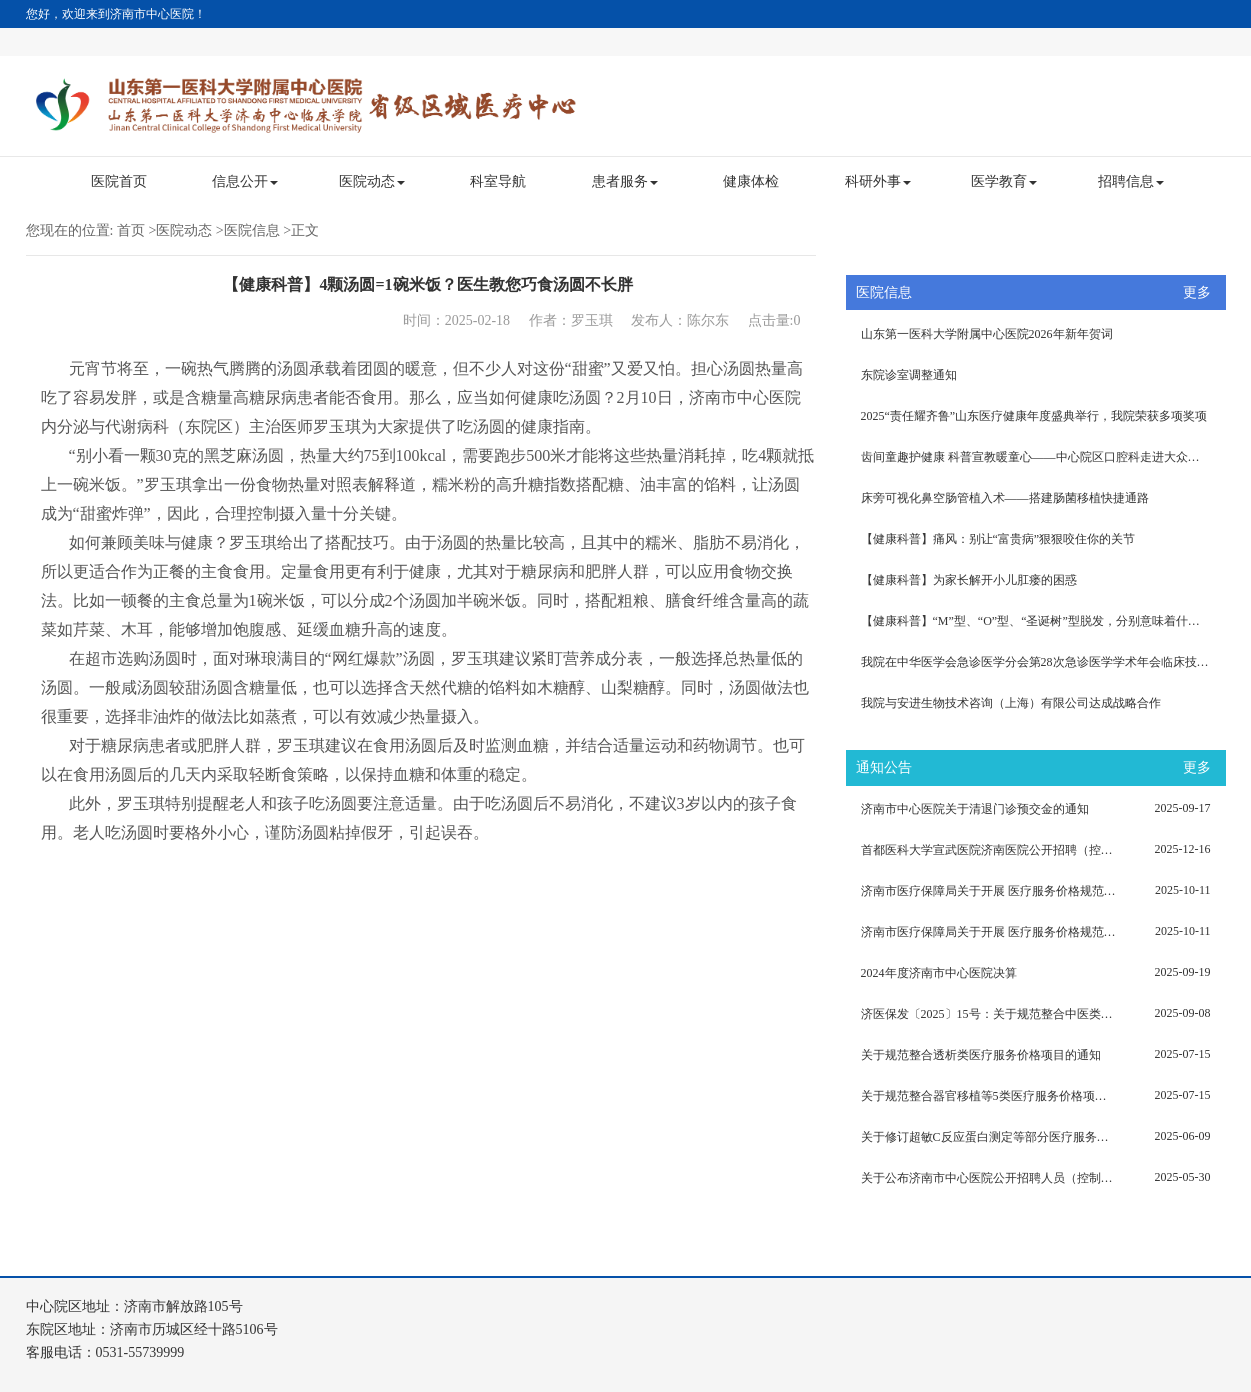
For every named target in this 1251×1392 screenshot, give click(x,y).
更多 (1197, 292)
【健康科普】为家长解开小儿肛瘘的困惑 (969, 580)
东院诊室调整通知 (909, 375)
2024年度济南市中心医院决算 (939, 973)
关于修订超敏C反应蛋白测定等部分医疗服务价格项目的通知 (989, 1137)
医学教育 (1004, 181)
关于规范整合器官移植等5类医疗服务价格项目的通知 (989, 1096)
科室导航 (498, 181)
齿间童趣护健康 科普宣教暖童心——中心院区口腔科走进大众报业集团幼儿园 (1043, 457)
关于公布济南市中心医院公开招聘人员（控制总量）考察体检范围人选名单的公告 (989, 1178)
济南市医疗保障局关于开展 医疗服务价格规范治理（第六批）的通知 (989, 891)
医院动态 (372, 181)
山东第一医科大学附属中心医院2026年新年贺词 (987, 334)
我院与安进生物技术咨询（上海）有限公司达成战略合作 (1011, 703)
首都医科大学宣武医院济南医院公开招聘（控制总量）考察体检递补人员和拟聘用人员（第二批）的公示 (989, 850)
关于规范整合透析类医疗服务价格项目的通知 (981, 1055)
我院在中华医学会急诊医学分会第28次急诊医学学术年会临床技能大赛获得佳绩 (1043, 662)
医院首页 (119, 181)
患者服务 (625, 181)
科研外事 (878, 181)
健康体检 (751, 181)
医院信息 (252, 230)
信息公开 (245, 181)
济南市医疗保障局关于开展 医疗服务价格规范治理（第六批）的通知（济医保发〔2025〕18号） (989, 932)
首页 (131, 230)
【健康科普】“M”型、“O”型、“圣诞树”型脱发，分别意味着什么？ (1036, 621)
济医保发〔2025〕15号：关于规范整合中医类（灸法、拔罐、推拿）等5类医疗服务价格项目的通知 (989, 1014)
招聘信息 (1131, 181)
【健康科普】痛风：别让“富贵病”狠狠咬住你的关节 (998, 539)
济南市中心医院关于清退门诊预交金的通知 (975, 809)
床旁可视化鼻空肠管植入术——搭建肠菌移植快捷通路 (1005, 498)
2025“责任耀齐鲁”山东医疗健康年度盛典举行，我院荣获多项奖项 (1034, 416)
